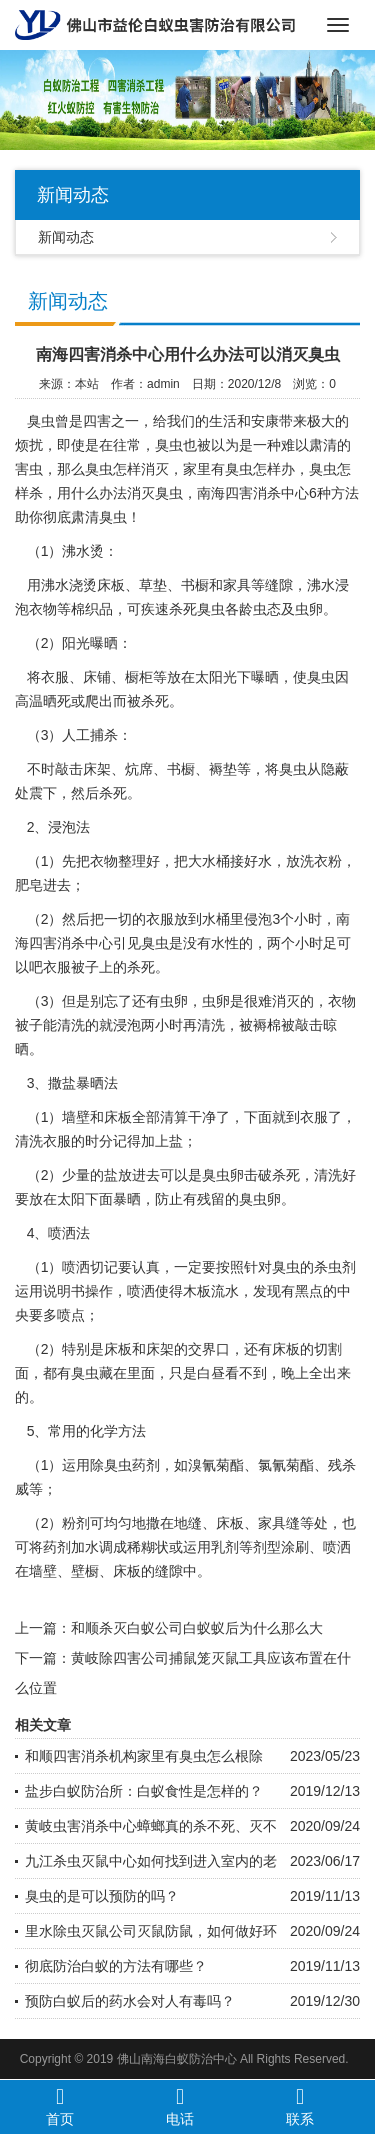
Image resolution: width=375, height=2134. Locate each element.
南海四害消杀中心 (253, 493)
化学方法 (118, 1431)
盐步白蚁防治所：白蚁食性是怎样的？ (144, 1791)
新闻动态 (66, 237)
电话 (180, 2106)
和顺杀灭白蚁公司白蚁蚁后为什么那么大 (197, 1628)
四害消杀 (57, 943)
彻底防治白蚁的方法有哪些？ (116, 1966)
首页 (60, 2106)
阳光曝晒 (90, 643)
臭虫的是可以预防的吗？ (102, 1896)
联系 (300, 2106)
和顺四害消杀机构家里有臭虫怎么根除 (144, 1756)
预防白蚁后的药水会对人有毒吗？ (130, 2001)
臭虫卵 (260, 1199)
